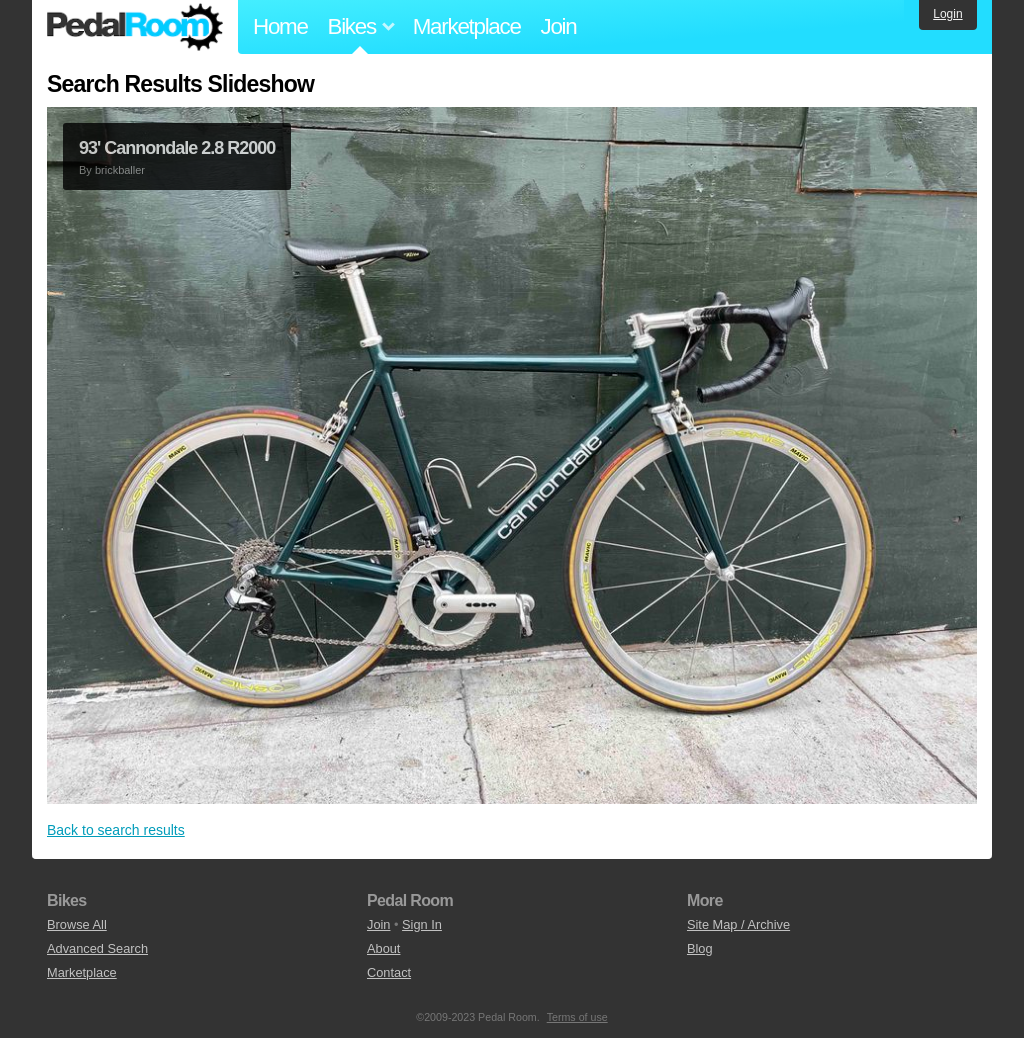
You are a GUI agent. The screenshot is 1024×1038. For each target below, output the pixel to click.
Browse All (77, 924)
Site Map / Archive (738, 924)
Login (947, 14)
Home (280, 26)
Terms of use (577, 1017)
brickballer (120, 170)
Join (559, 26)
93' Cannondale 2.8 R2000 (177, 148)
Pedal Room (135, 27)
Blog (700, 948)
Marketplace (467, 26)
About (383, 948)
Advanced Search (97, 948)
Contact (389, 972)
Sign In (422, 924)
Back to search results (116, 830)
